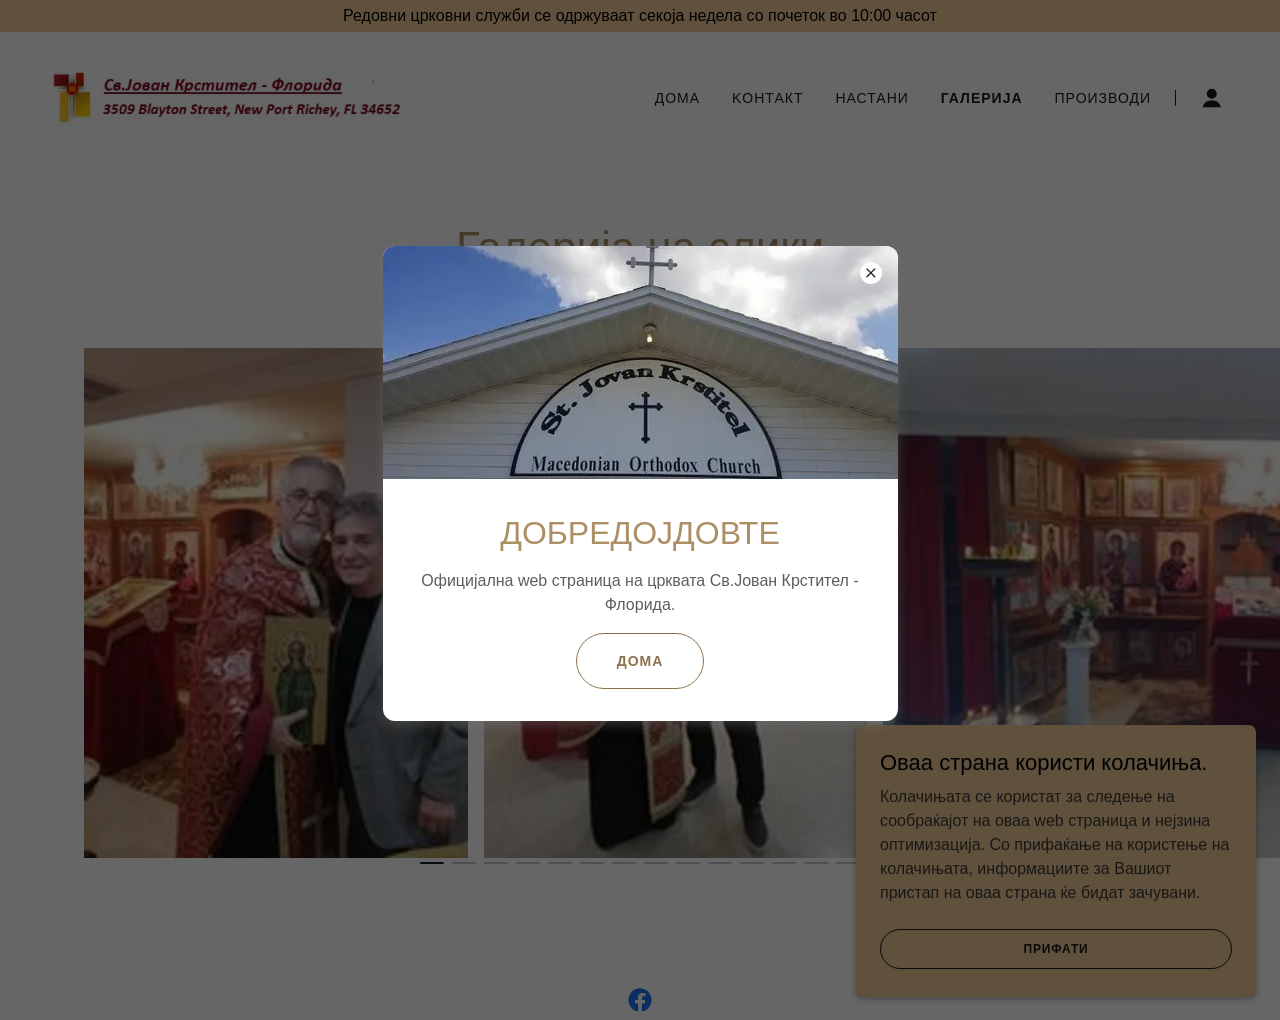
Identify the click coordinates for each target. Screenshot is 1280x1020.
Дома (640, 661)
